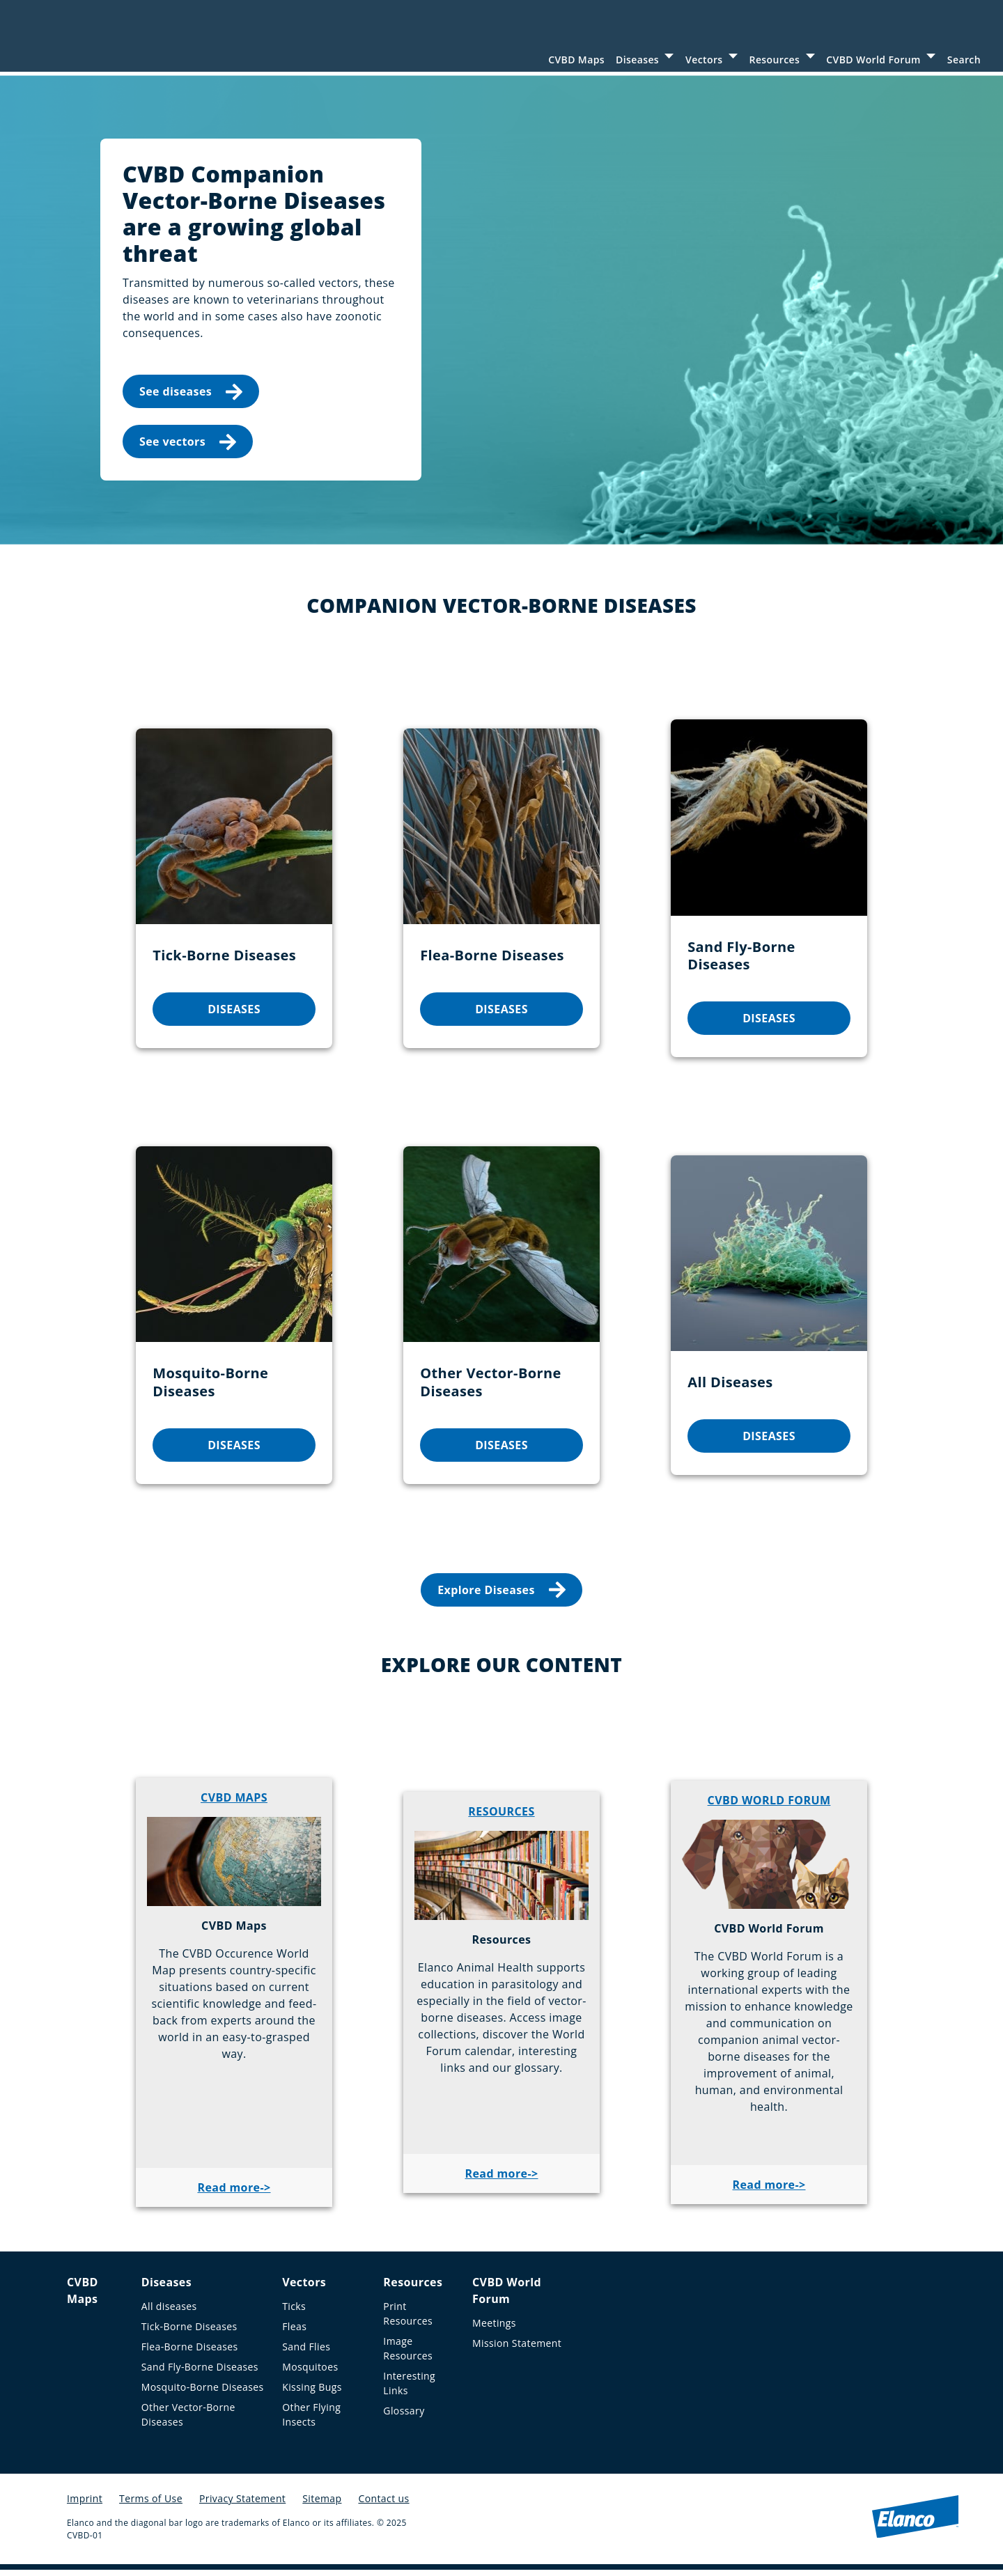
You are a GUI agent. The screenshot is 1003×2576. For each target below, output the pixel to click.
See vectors (187, 447)
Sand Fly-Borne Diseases (199, 2373)
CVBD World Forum (873, 60)
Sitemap (321, 2504)
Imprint (84, 2504)
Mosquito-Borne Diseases (202, 2393)
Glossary (403, 2416)
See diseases (190, 397)
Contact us (383, 2504)
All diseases (169, 2312)
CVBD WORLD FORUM (769, 1806)
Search (964, 60)
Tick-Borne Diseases (189, 2332)
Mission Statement (516, 2349)
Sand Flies (306, 2352)
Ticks (294, 2312)
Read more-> (234, 2193)
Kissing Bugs (312, 2393)
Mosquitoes (310, 2373)
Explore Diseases (501, 1596)
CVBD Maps (576, 60)
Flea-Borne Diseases (189, 2352)
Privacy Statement (242, 2504)
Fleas (294, 2332)
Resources (774, 60)
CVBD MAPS (234, 1803)
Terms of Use (150, 2504)
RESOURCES (501, 1817)
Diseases (637, 60)
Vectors (703, 60)
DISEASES (234, 1015)
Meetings (494, 2329)
